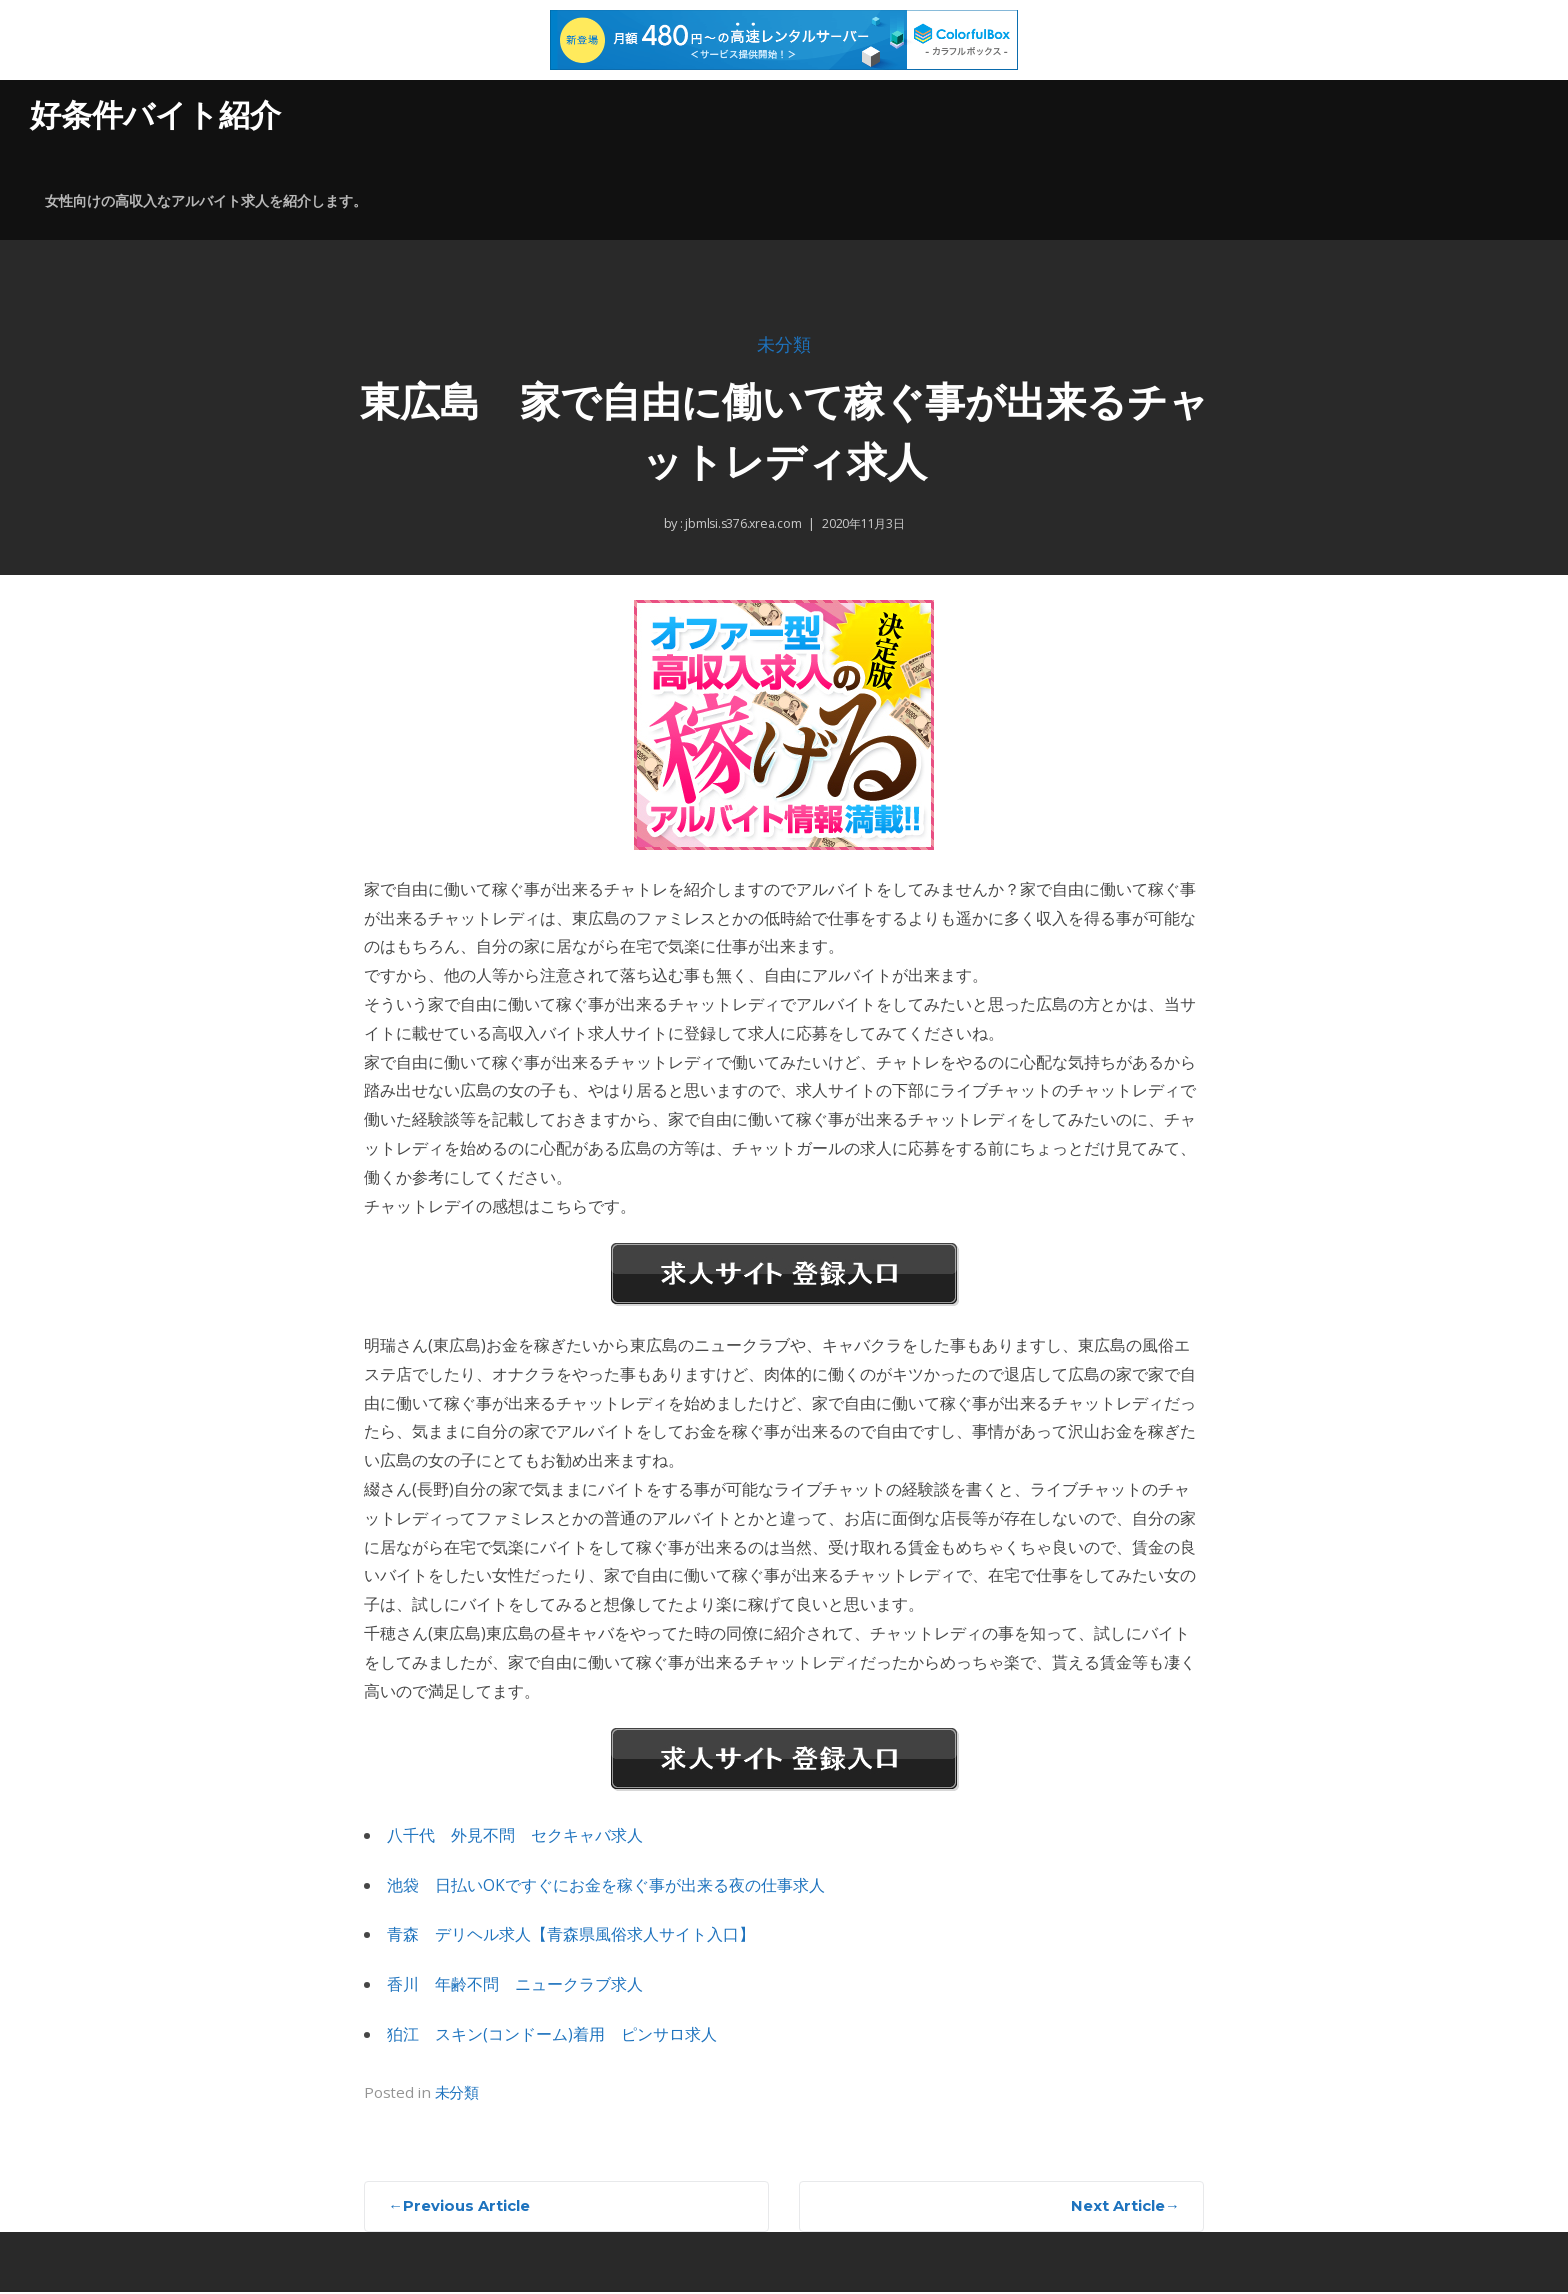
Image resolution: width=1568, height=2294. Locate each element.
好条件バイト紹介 (159, 114)
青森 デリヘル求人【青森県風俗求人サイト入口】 (571, 1935)
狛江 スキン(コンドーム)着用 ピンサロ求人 (552, 2034)
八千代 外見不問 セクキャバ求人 (515, 1835)
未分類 (784, 346)
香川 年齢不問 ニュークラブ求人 (515, 1984)
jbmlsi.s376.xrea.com (741, 524)
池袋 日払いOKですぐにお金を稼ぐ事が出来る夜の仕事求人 (606, 1885)
